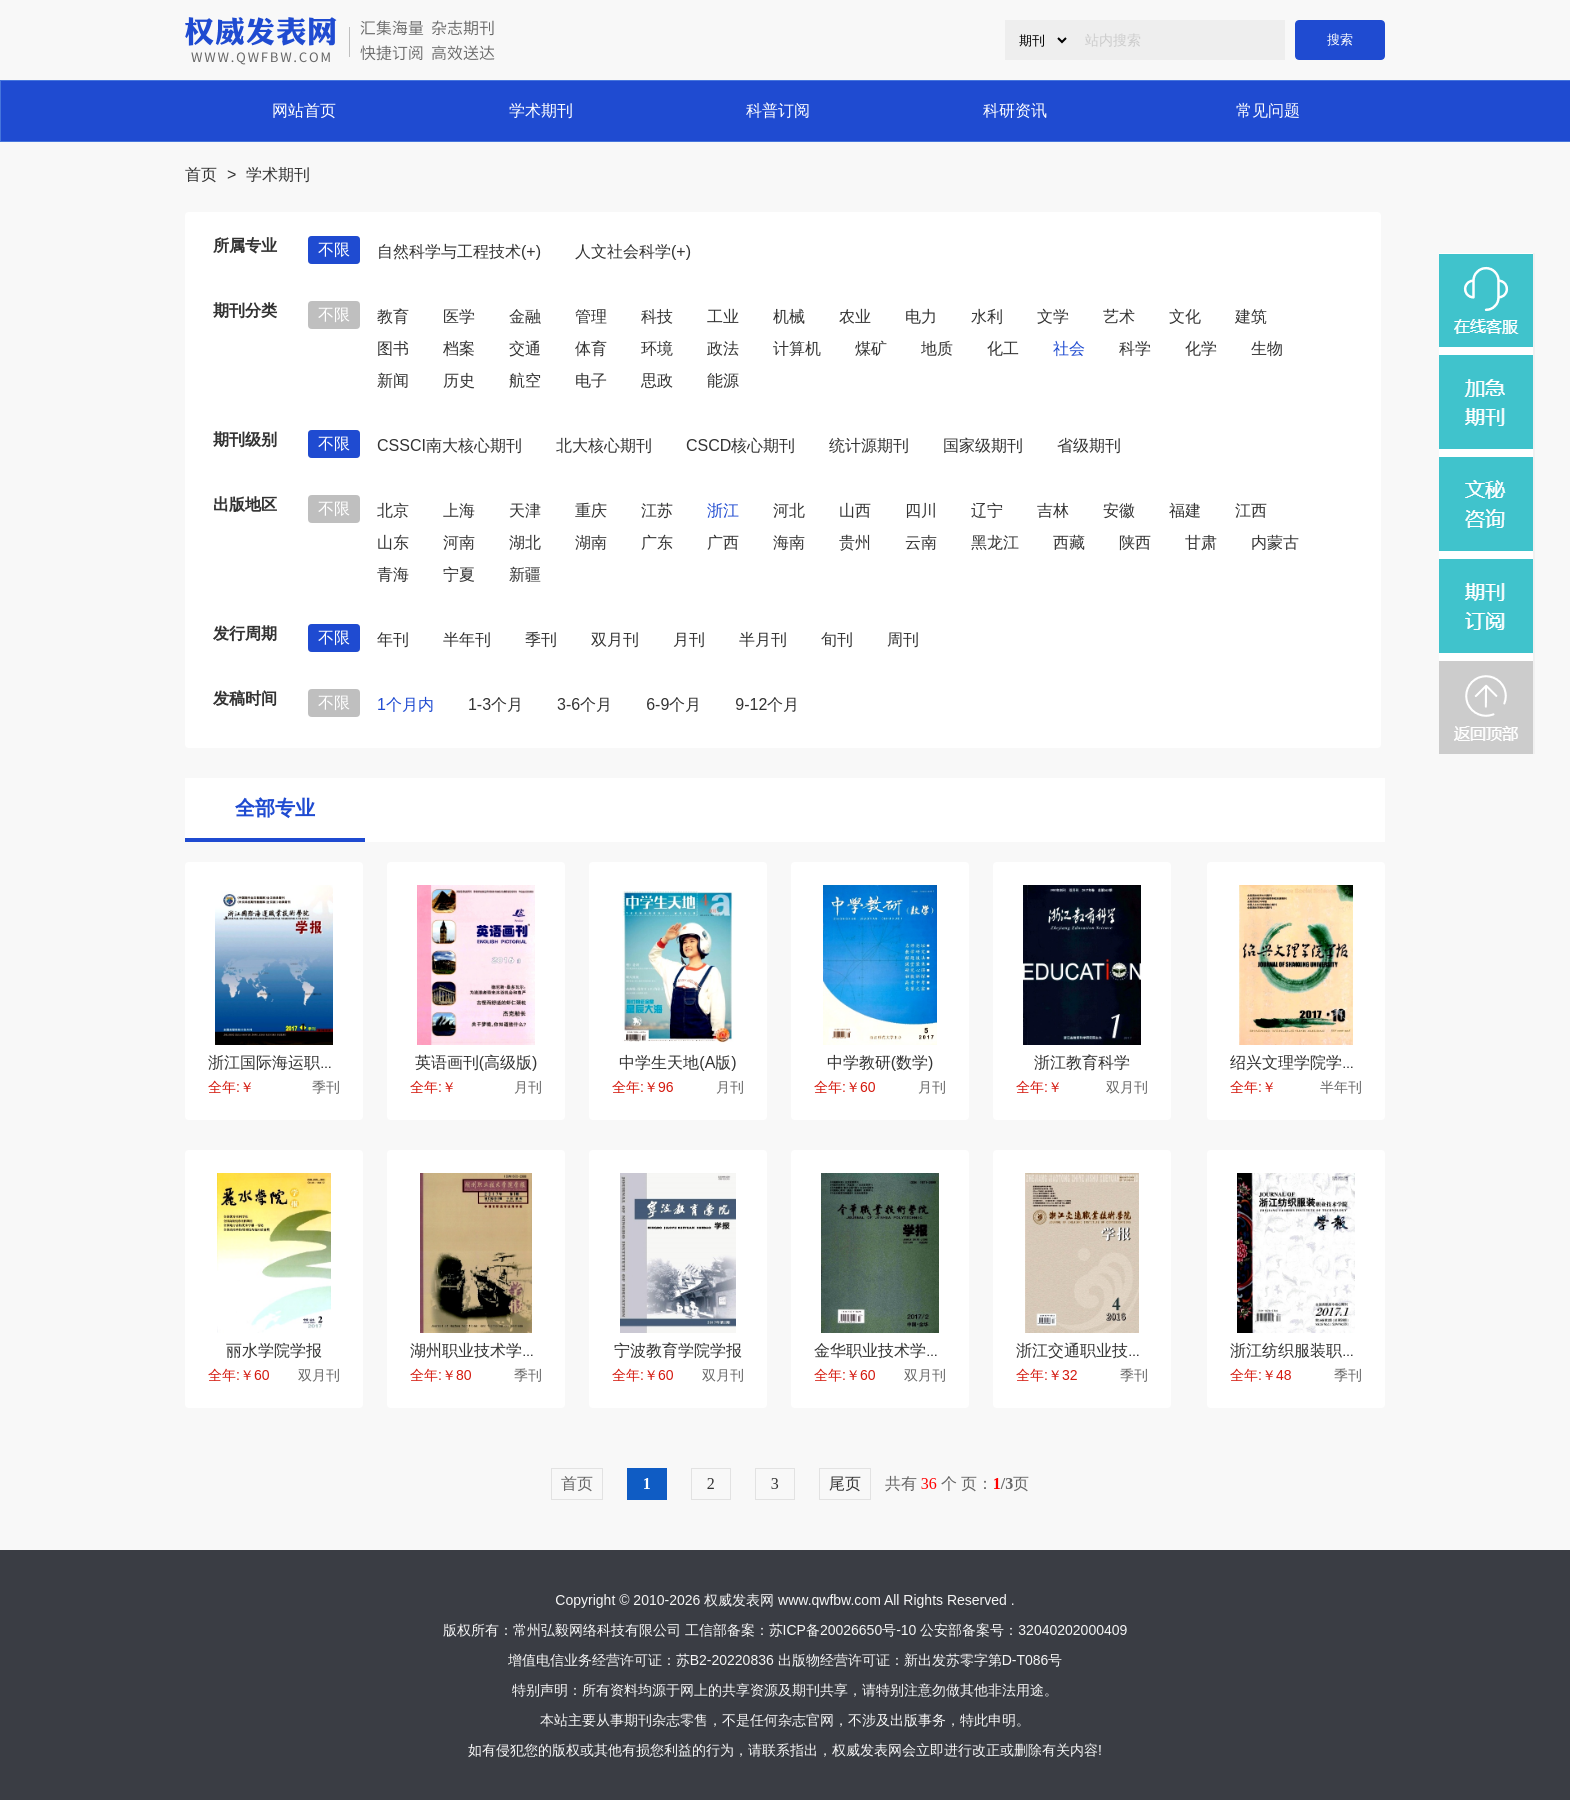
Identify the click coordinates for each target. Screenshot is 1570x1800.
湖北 (525, 542)
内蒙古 (1275, 542)
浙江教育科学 (1082, 1062)
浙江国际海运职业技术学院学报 (320, 1062)
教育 (393, 316)
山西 (855, 510)
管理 (591, 316)
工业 (723, 316)
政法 (723, 348)
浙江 (723, 510)
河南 (459, 542)
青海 (393, 574)
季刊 (541, 639)
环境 (657, 348)
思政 (657, 380)
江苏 (657, 510)
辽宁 (987, 510)
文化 (1185, 316)
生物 (1267, 348)
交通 (525, 348)
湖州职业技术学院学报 (490, 1350)
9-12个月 (767, 704)
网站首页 (304, 110)
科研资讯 (1015, 110)
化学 (1201, 348)
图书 (393, 348)
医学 (459, 316)
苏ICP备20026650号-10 (843, 1630)
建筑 (1251, 316)
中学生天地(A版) (677, 1062)
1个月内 (405, 704)
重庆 (591, 510)
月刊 (689, 639)
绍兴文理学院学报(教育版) (1323, 1062)
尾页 (845, 1483)
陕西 (1135, 542)
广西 (723, 542)
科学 (1135, 348)
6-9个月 (673, 704)
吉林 (1053, 510)
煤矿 (871, 348)
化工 (1003, 348)
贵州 (855, 542)
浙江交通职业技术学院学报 (1112, 1350)
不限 (334, 249)
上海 (459, 510)
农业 (855, 316)
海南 (789, 542)
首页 (201, 174)
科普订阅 (778, 110)
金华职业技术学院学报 (894, 1350)
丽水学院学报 (274, 1350)
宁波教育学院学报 (678, 1350)
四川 (921, 510)
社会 (1069, 348)
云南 (921, 542)
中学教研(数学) (880, 1062)
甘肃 (1201, 542)
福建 (1185, 510)
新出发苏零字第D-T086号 (983, 1660)
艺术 (1119, 316)
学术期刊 (541, 110)
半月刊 (763, 639)
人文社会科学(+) (633, 251)
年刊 (393, 639)
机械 (789, 316)
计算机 (797, 348)
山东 (393, 542)
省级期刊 (1089, 445)
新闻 (393, 380)
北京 (393, 510)
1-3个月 (495, 704)
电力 (921, 316)
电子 (591, 380)
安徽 (1119, 510)
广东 (657, 542)
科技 (657, 316)
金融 (525, 316)
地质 (937, 348)
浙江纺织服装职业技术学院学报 (1342, 1350)
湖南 (591, 542)
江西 (1251, 510)
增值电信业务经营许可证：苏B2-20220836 (641, 1660)
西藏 (1069, 542)
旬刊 (837, 639)
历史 (459, 380)
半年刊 (467, 639)
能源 (723, 380)
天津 (525, 510)
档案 (459, 348)
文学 (1053, 316)
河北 (789, 510)
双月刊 (615, 639)
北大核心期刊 (604, 445)
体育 (591, 348)
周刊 (903, 639)
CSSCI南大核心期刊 (449, 445)
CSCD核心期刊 (740, 445)
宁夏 (459, 574)
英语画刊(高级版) (476, 1062)
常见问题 (1268, 110)
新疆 (525, 574)
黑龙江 (995, 542)
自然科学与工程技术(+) (459, 251)
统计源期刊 (869, 445)
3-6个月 (584, 704)
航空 (525, 380)
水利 (987, 316)
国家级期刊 (983, 445)
